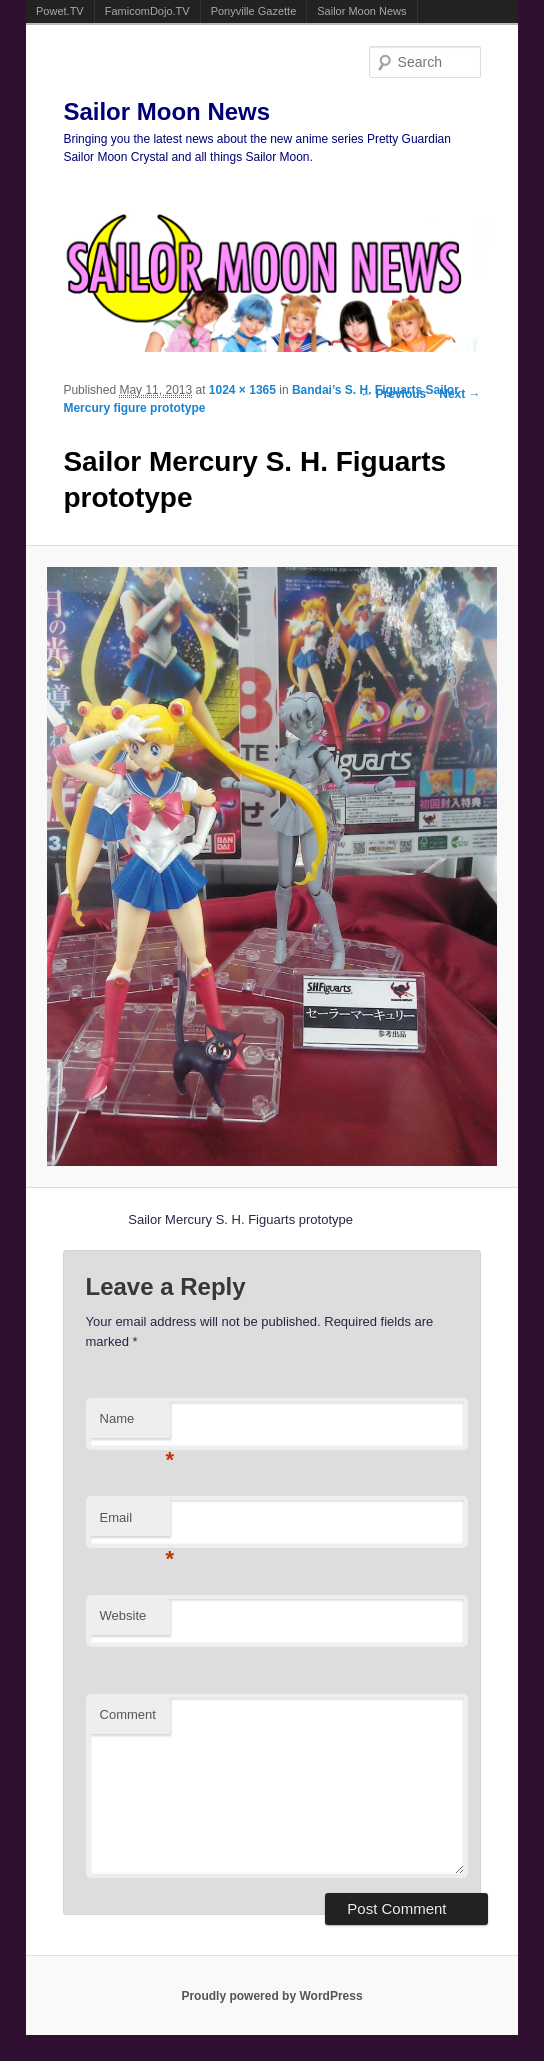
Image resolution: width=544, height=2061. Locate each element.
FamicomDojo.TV (147, 11)
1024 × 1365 (242, 390)
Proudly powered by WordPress (271, 1996)
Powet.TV (60, 11)
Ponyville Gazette (254, 11)
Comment (128, 1714)
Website (123, 1615)
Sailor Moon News (361, 11)
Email (135, 1523)
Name (135, 1424)
